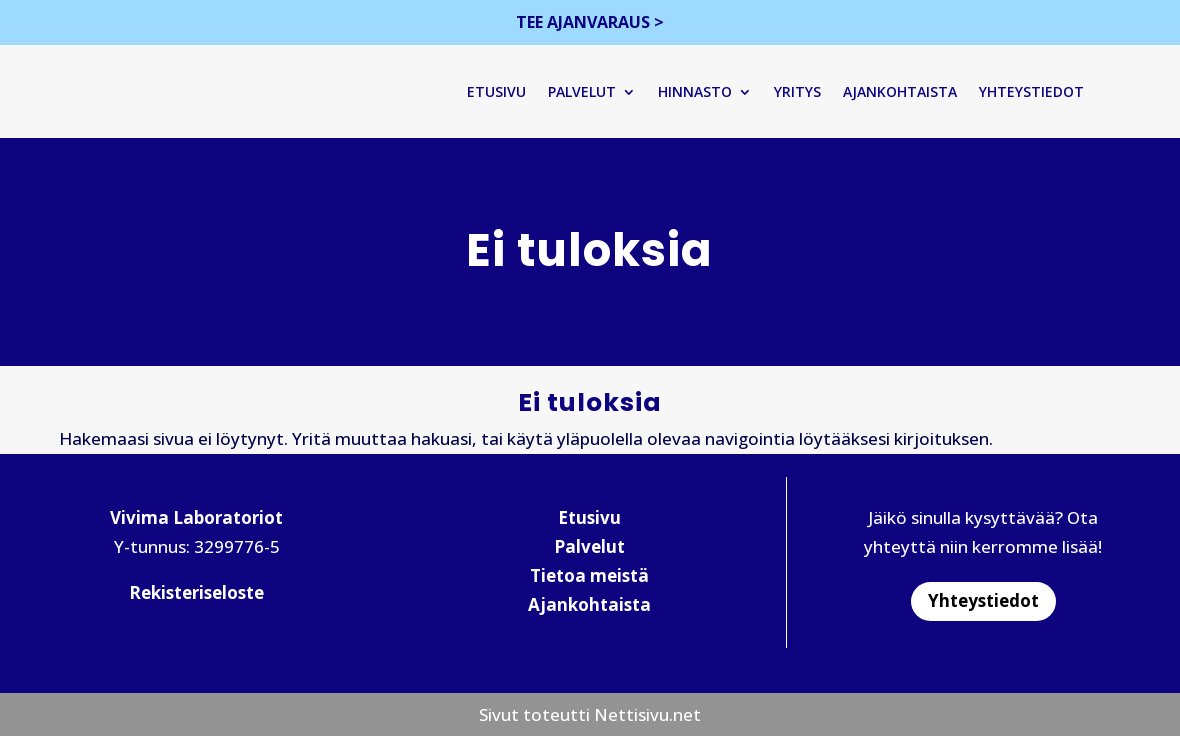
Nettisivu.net (647, 715)
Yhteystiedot (1039, 91)
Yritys (805, 91)
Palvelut (590, 91)
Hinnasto (703, 91)
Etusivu (504, 91)
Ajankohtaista (908, 91)
